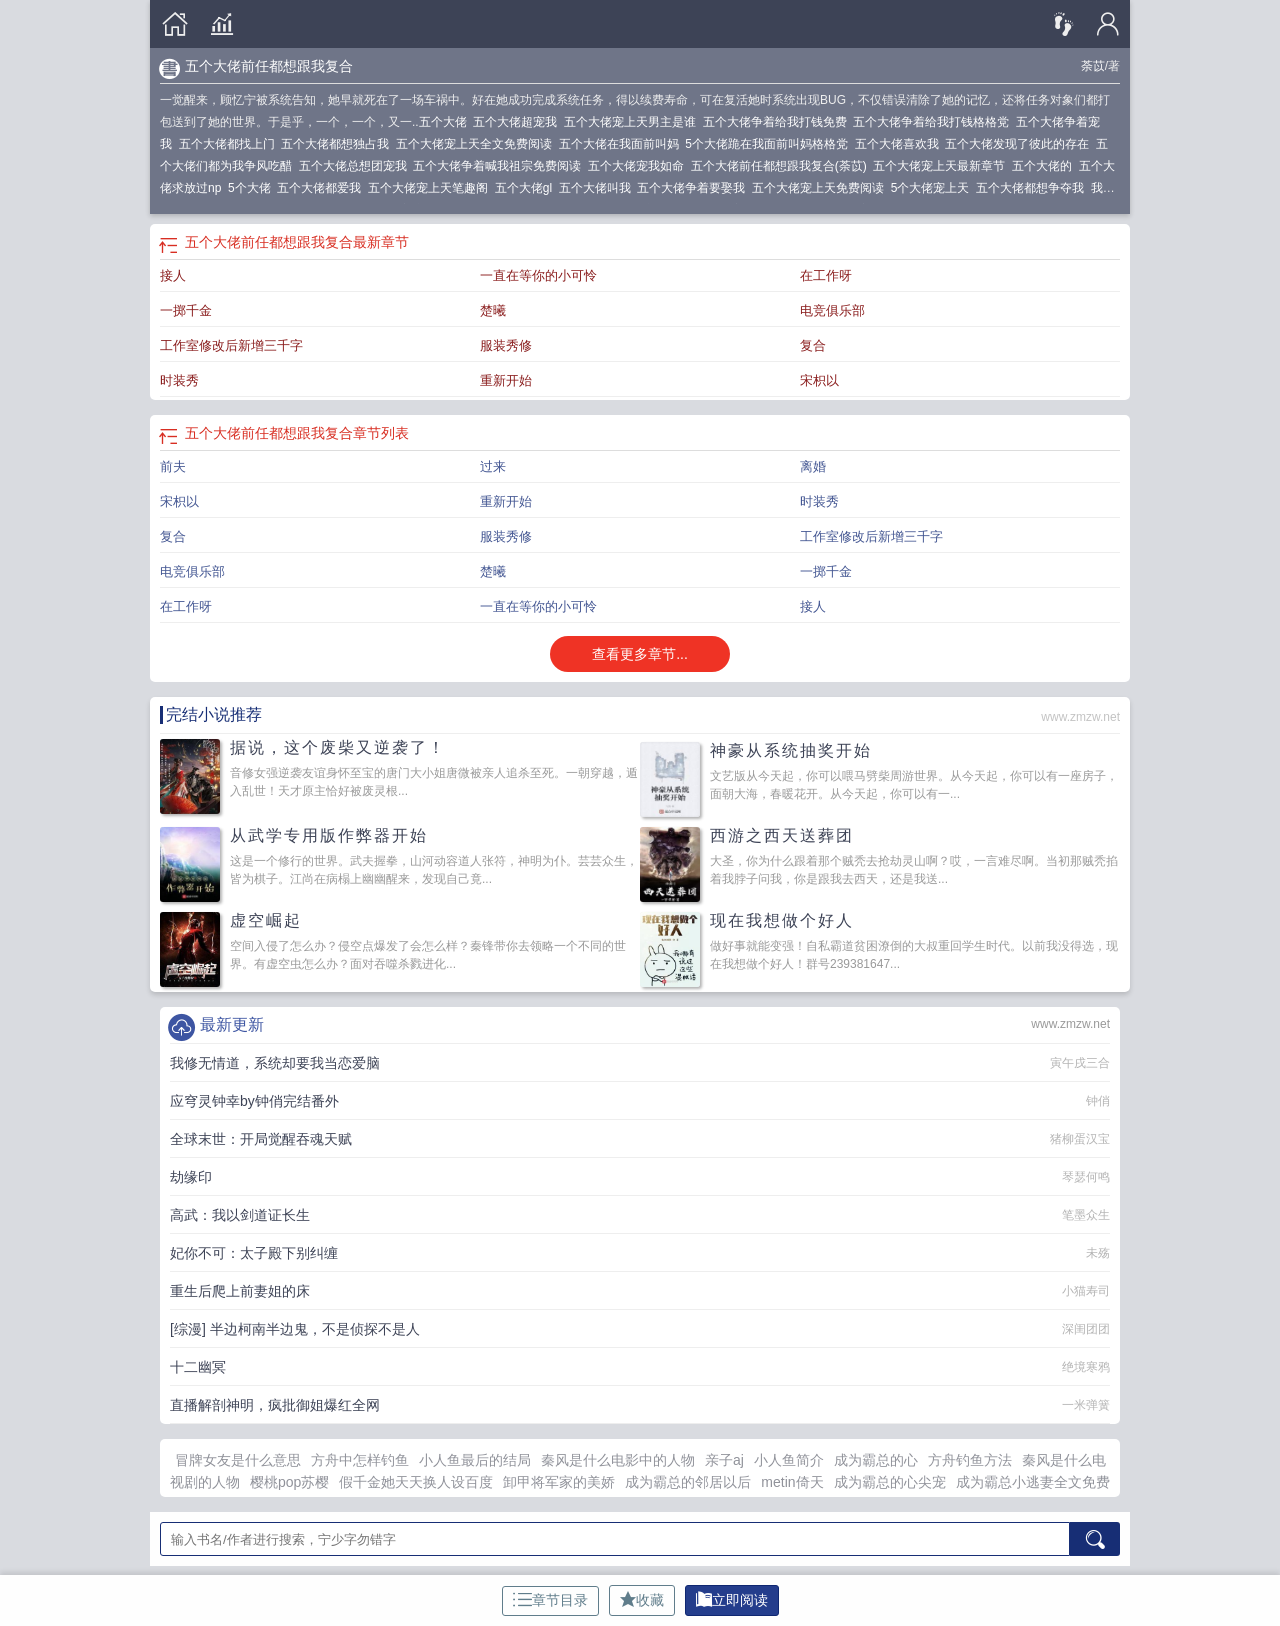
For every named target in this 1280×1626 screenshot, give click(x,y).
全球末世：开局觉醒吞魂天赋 (261, 1139)
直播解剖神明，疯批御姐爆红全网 (275, 1405)
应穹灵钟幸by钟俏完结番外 (254, 1101)
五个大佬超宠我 (518, 122)
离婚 (813, 466)
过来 (493, 466)
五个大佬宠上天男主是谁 (633, 122)
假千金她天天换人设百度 (416, 1482)
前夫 (173, 466)
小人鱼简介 (789, 1460)
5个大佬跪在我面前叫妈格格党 (769, 144)
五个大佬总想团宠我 (356, 166)
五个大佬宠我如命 (639, 166)
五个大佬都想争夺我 (1033, 188)
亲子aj (724, 1460)
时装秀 (179, 380)
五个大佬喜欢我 (900, 144)
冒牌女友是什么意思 (238, 1460)
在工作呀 (826, 275)
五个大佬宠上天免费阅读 (821, 188)
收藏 (642, 1599)
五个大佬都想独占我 (338, 144)
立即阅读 (732, 1599)
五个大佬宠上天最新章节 (942, 166)
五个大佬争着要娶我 (694, 188)
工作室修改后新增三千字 (231, 345)
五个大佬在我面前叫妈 (622, 144)
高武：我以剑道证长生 (240, 1215)
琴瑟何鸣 (1086, 1177)
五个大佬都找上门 (230, 144)
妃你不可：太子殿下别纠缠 (254, 1253)
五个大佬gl (527, 188)
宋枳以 (819, 380)
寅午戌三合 (1080, 1063)
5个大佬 (252, 188)
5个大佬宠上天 (933, 188)
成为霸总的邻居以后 (688, 1482)
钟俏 (1098, 1101)
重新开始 (506, 380)
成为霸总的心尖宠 (890, 1482)
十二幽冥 (198, 1367)
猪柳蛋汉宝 (1080, 1139)
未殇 (1098, 1253)
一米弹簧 (1086, 1405)
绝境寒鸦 (1086, 1367)
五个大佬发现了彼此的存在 (1020, 144)
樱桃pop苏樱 (289, 1482)
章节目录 (550, 1600)
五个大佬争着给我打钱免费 (778, 122)
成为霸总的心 (876, 1460)
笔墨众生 (1086, 1215)
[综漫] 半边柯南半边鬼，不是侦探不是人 (295, 1329)
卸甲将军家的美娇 (559, 1482)
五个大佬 (446, 122)
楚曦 (493, 310)
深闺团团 (1086, 1329)
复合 (813, 345)
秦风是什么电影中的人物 (618, 1460)
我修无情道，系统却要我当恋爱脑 (275, 1063)
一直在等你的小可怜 (538, 275)
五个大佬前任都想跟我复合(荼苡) (782, 166)
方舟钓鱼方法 (970, 1460)
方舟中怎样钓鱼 (360, 1460)
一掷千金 (186, 310)
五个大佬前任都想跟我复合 (269, 66)
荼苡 (1093, 66)
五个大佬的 (1045, 166)
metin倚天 (792, 1482)
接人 (173, 275)
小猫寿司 (1086, 1291)
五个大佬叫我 (598, 188)
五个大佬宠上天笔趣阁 (431, 188)
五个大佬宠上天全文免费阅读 (477, 144)
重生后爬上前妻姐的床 (240, 1291)
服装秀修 (506, 345)
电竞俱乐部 (832, 310)
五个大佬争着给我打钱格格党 (934, 122)
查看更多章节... (640, 654)
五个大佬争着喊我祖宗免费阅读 (500, 166)
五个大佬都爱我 (322, 188)
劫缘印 (191, 1177)
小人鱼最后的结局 (475, 1460)
